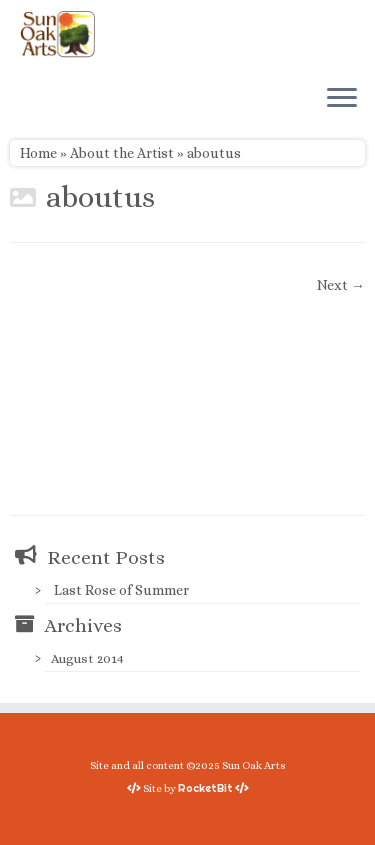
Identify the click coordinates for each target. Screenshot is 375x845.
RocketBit (205, 788)
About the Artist (122, 153)
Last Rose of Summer (121, 590)
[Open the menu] (342, 99)
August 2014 (87, 658)
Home (38, 153)
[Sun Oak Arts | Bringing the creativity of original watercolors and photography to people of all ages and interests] (57, 34)
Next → (341, 285)
